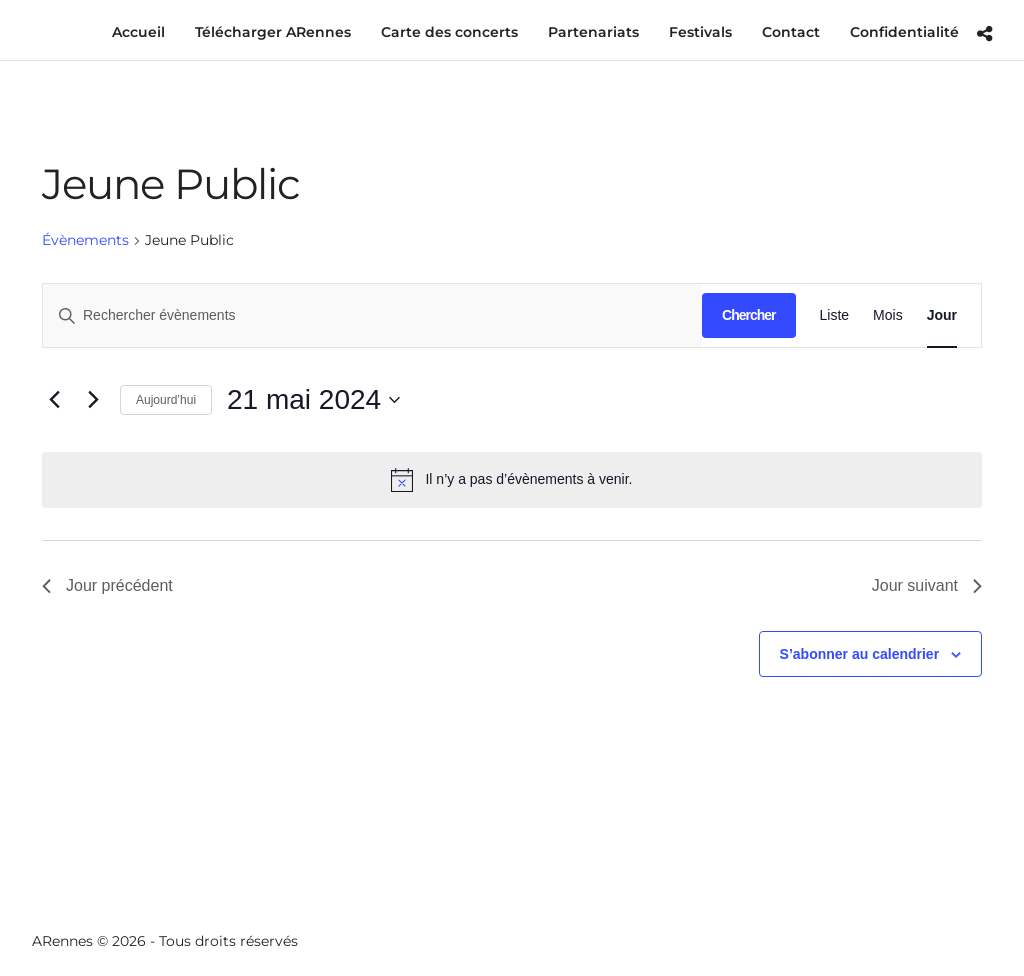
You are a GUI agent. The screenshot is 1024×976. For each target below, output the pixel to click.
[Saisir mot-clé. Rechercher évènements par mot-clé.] (372, 315)
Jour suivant (927, 585)
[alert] (512, 480)
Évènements (85, 240)
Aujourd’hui (166, 400)
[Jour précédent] (54, 400)
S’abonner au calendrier (860, 654)
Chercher (748, 315)
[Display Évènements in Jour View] (942, 315)
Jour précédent (107, 585)
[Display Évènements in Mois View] (888, 315)
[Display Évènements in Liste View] (835, 315)
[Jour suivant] (93, 400)
